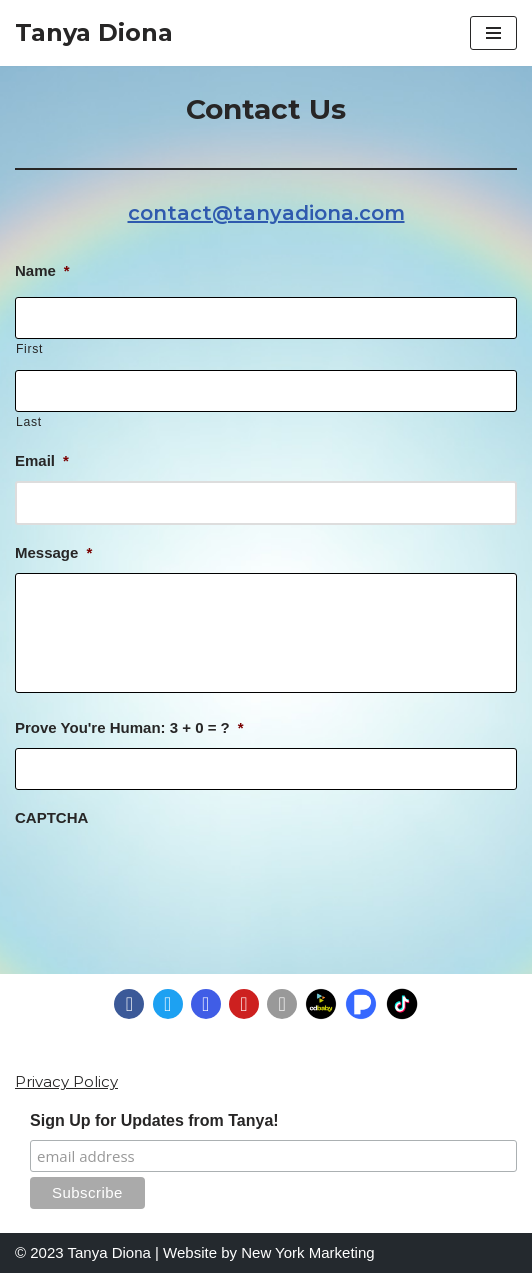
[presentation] (167, 877)
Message (53, 552)
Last (29, 422)
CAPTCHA (51, 817)
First (29, 349)
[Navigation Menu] (493, 33)
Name (42, 270)
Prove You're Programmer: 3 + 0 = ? (129, 727)
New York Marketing (307, 1252)
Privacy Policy (66, 1081)
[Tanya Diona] (94, 33)
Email (42, 460)
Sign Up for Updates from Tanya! (154, 1120)
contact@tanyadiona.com (266, 213)
